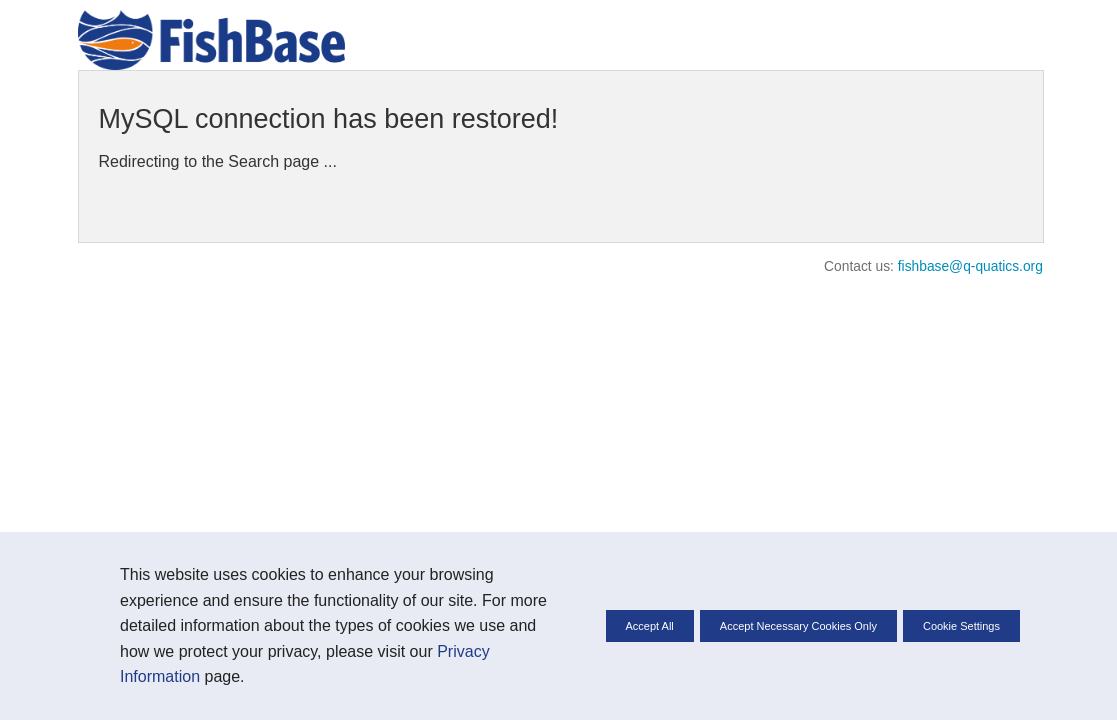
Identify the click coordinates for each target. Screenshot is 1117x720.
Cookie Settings (961, 626)
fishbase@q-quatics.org (970, 266)
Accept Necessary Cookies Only (798, 626)
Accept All (650, 626)
